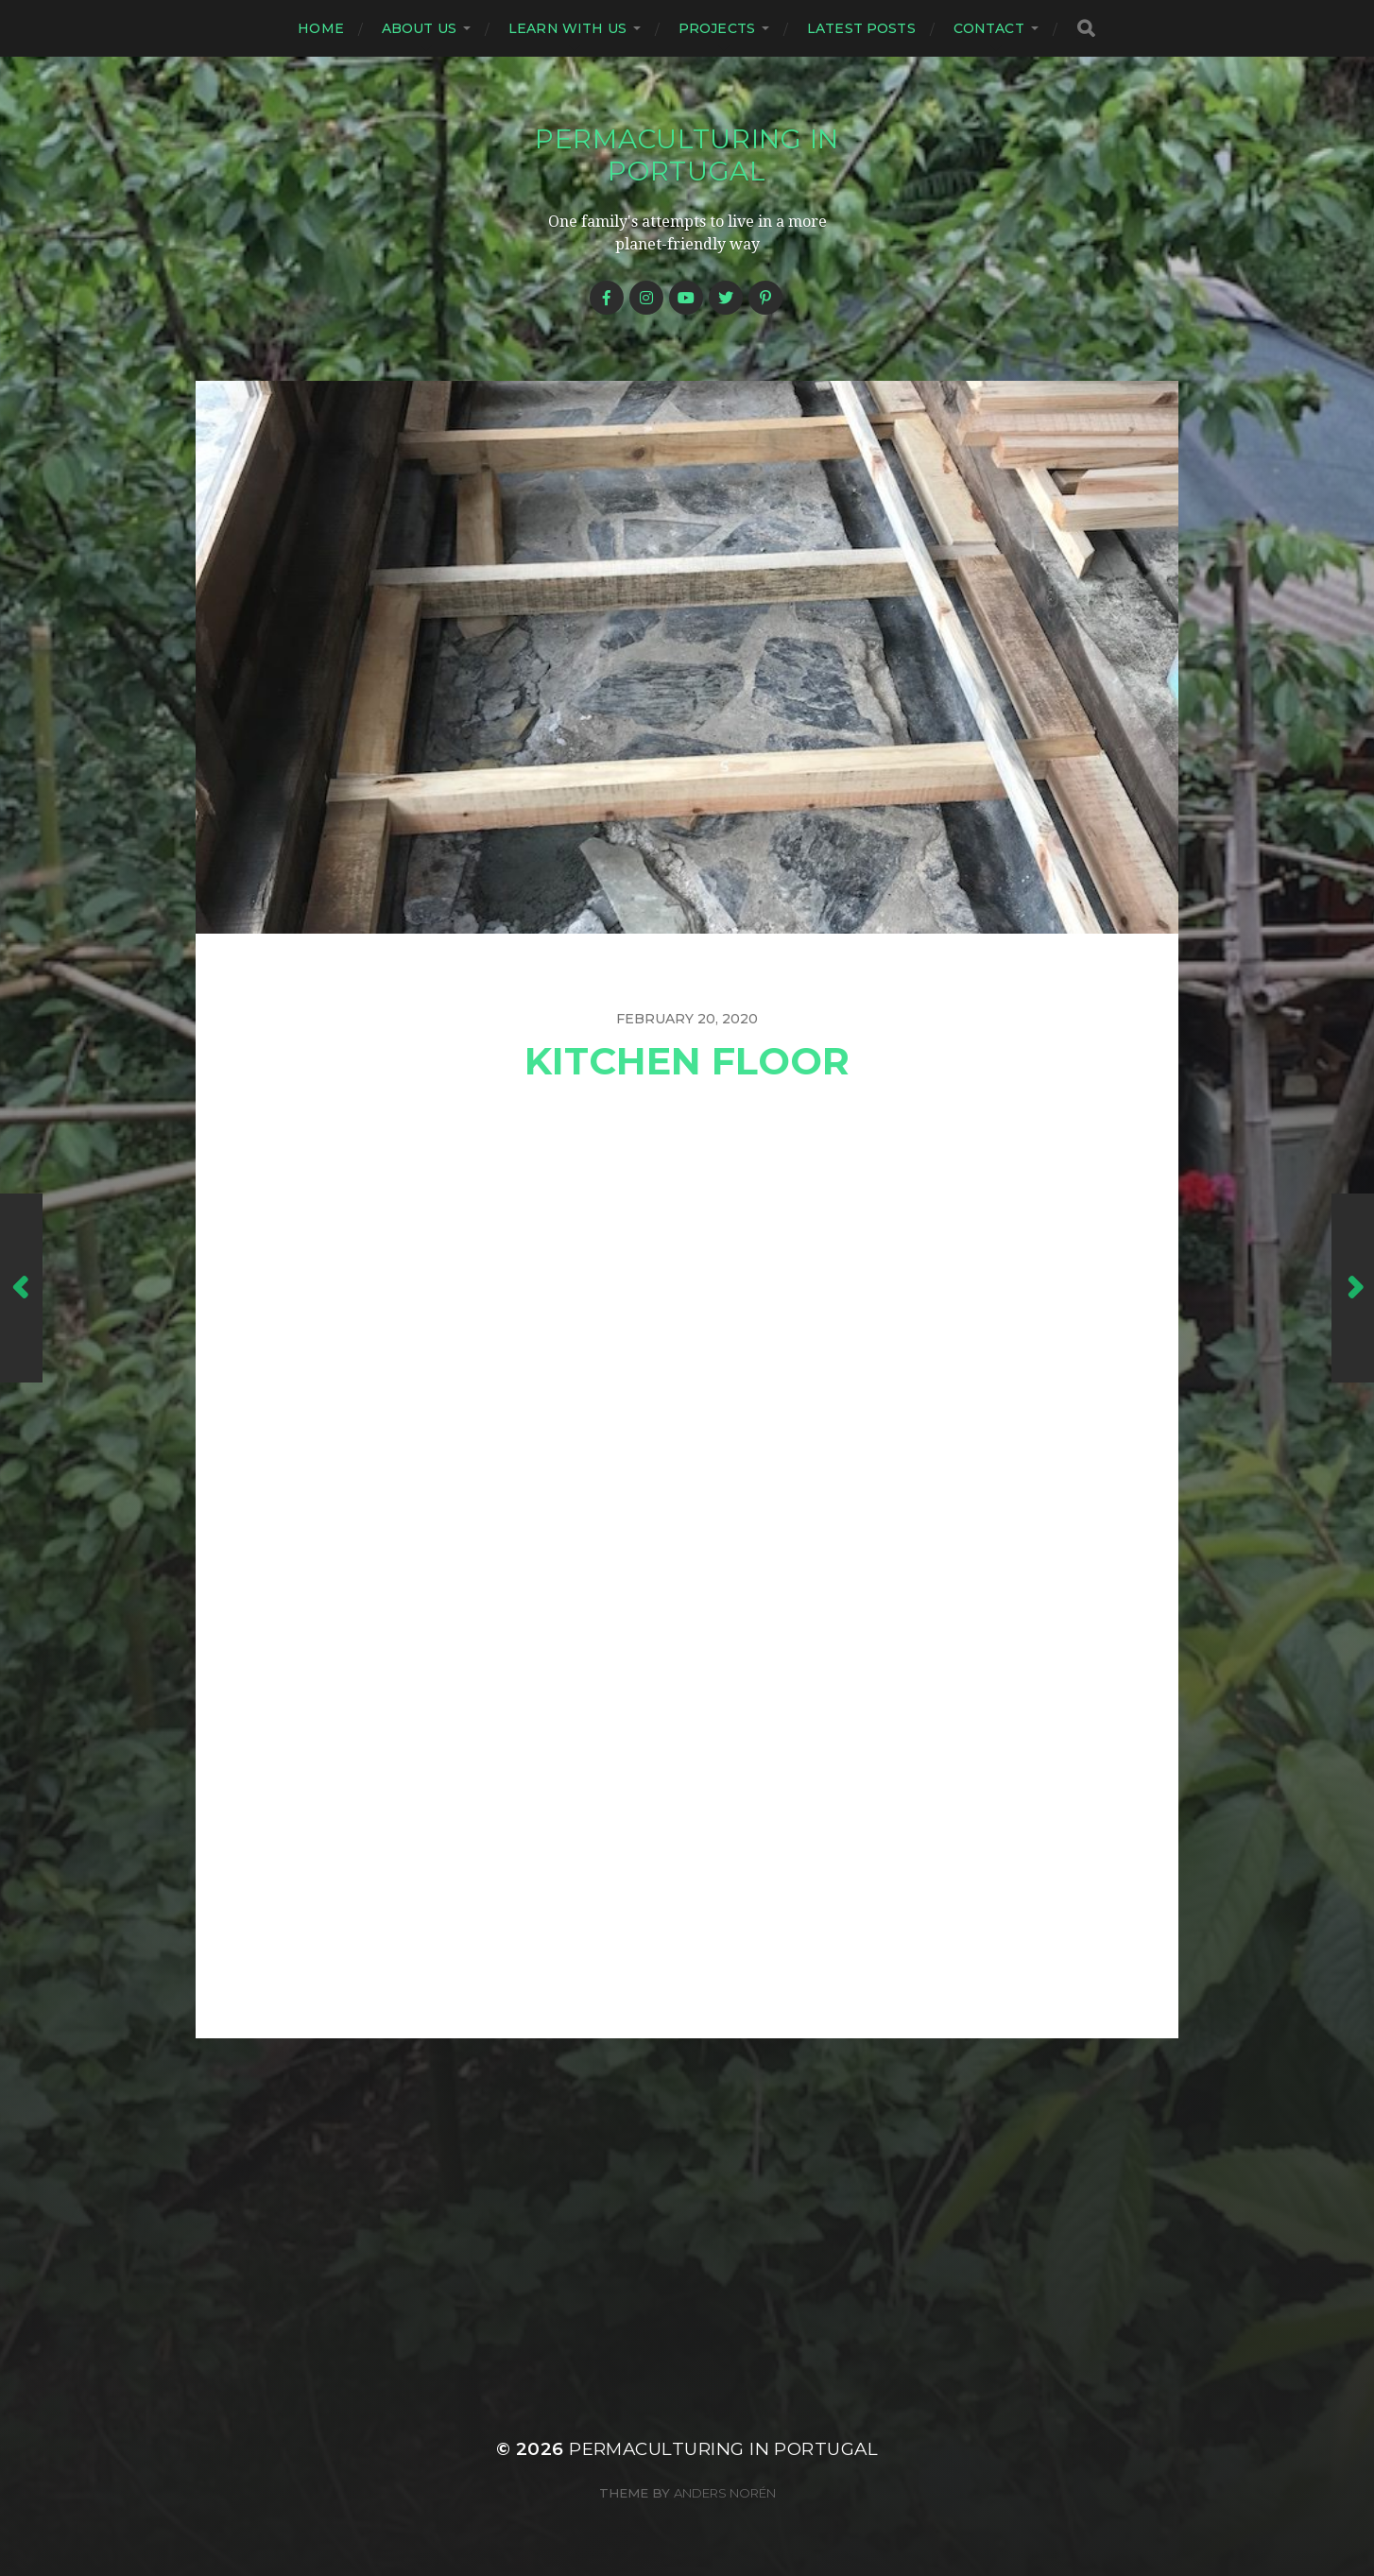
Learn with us (567, 28)
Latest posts (861, 28)
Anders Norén (725, 2492)
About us (419, 28)
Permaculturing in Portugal (687, 155)
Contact (988, 28)
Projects (716, 28)
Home (321, 28)
